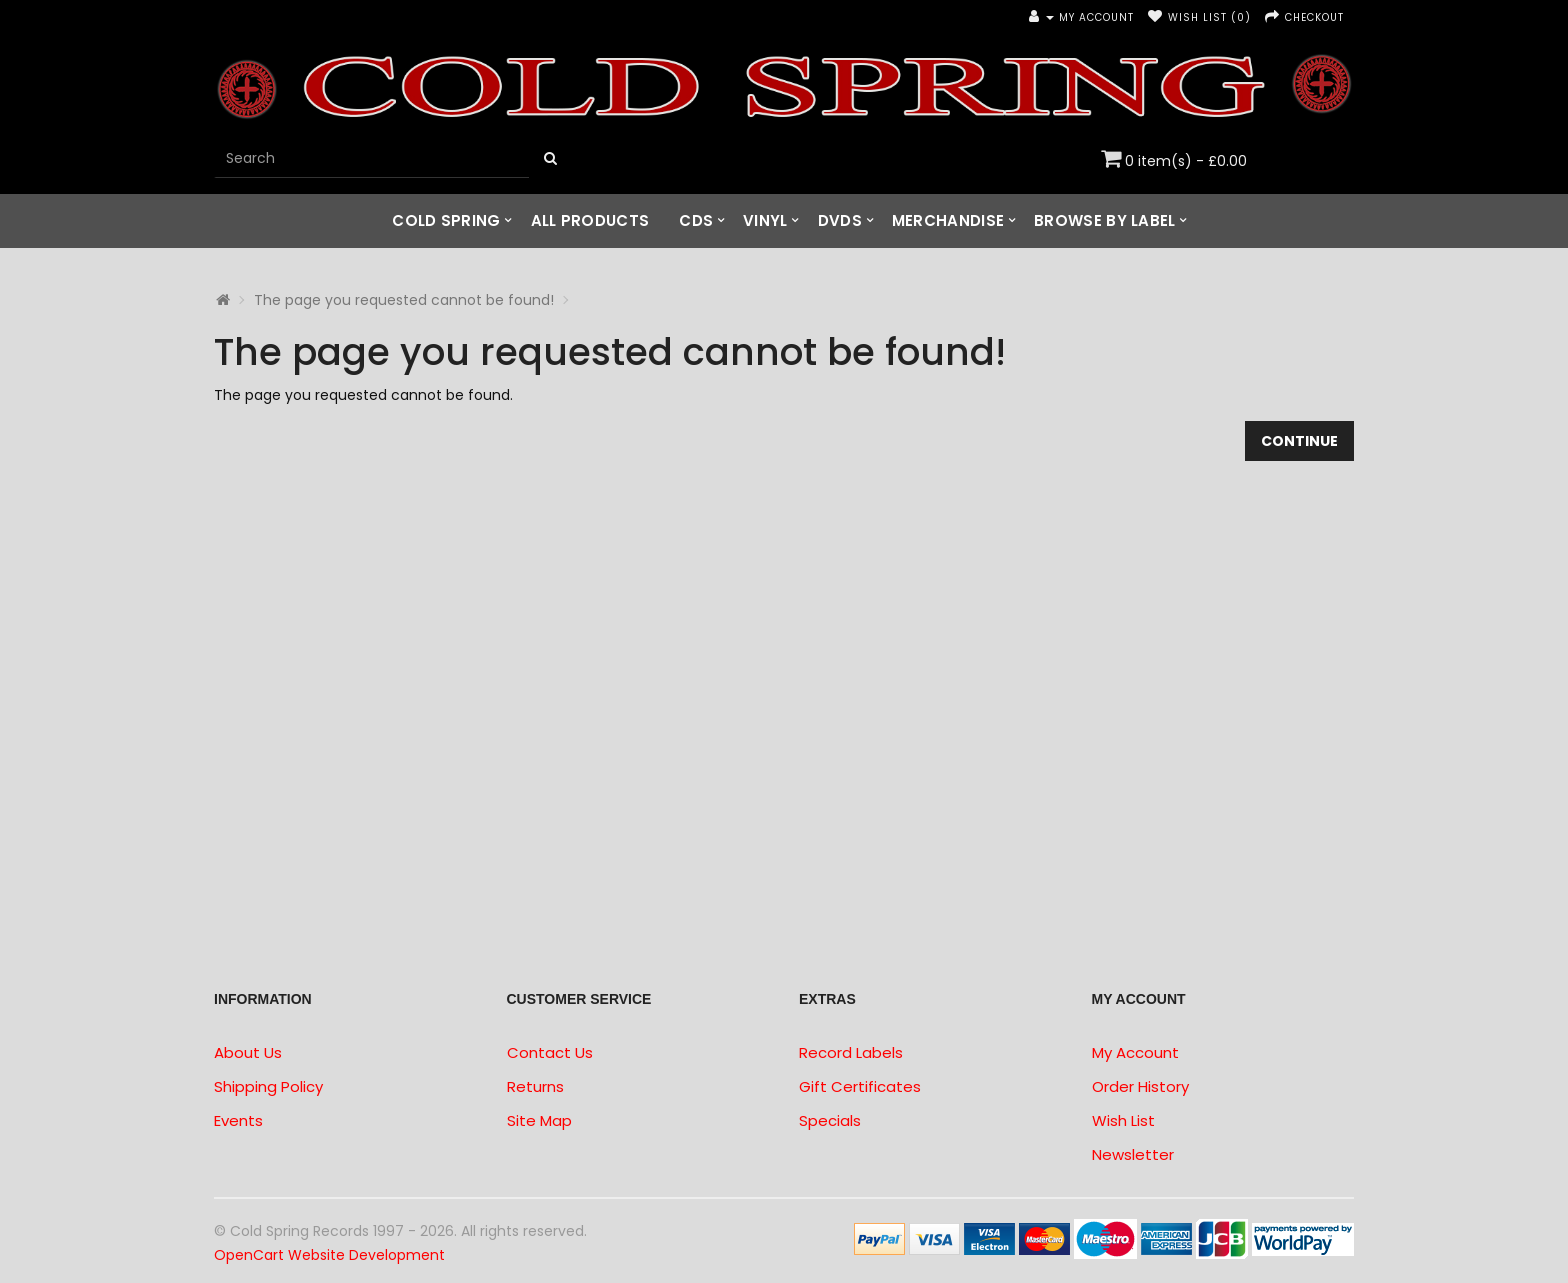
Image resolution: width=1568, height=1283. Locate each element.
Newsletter (1133, 1154)
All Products (590, 220)
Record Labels (851, 1052)
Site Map (539, 1120)
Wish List (1123, 1120)
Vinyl (765, 220)
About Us (248, 1052)
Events (238, 1120)
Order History (1140, 1086)
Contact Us (550, 1052)
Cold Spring (446, 220)
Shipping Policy (268, 1086)
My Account (1135, 1052)
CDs (696, 220)
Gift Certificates (860, 1086)
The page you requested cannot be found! (404, 300)
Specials (830, 1120)
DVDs (840, 220)
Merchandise (948, 220)
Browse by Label (1105, 220)
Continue (1299, 441)
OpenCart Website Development (329, 1255)
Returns (535, 1086)
